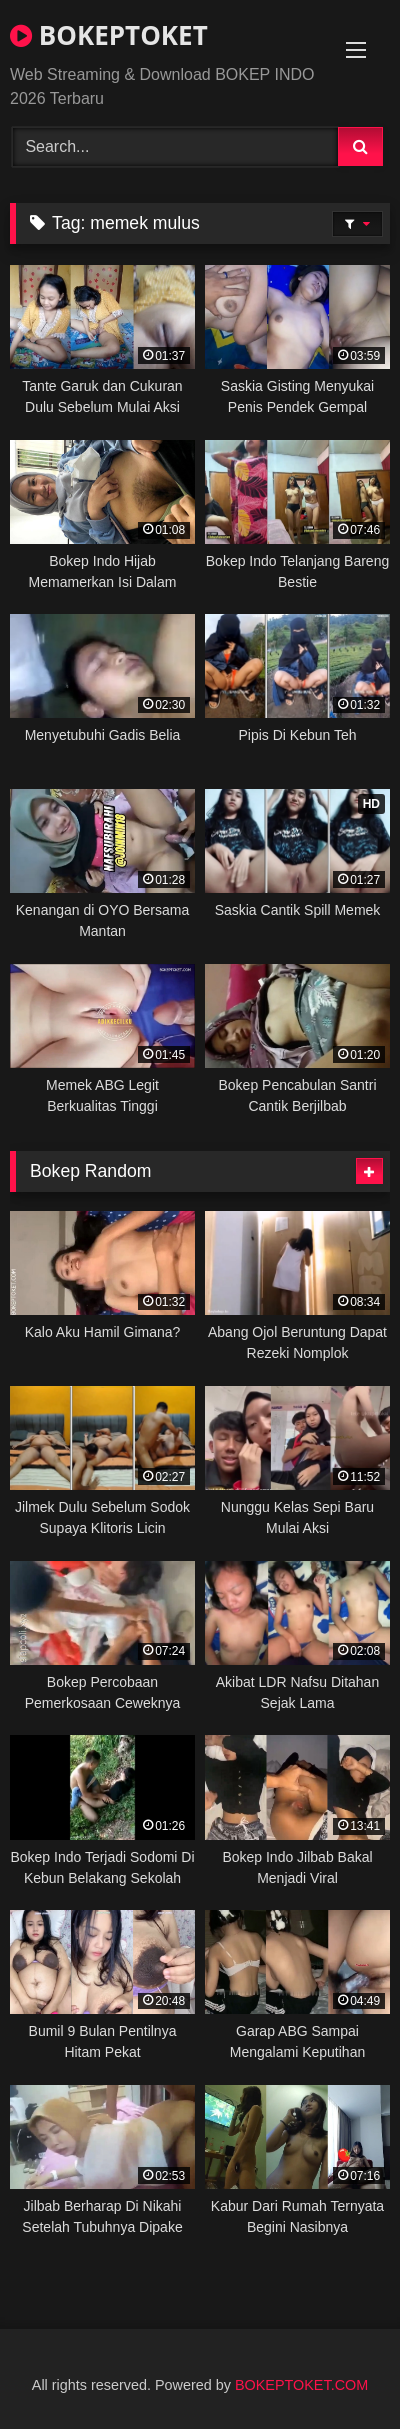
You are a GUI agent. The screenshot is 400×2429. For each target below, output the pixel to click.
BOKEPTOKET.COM (301, 2385)
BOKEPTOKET (109, 35)
